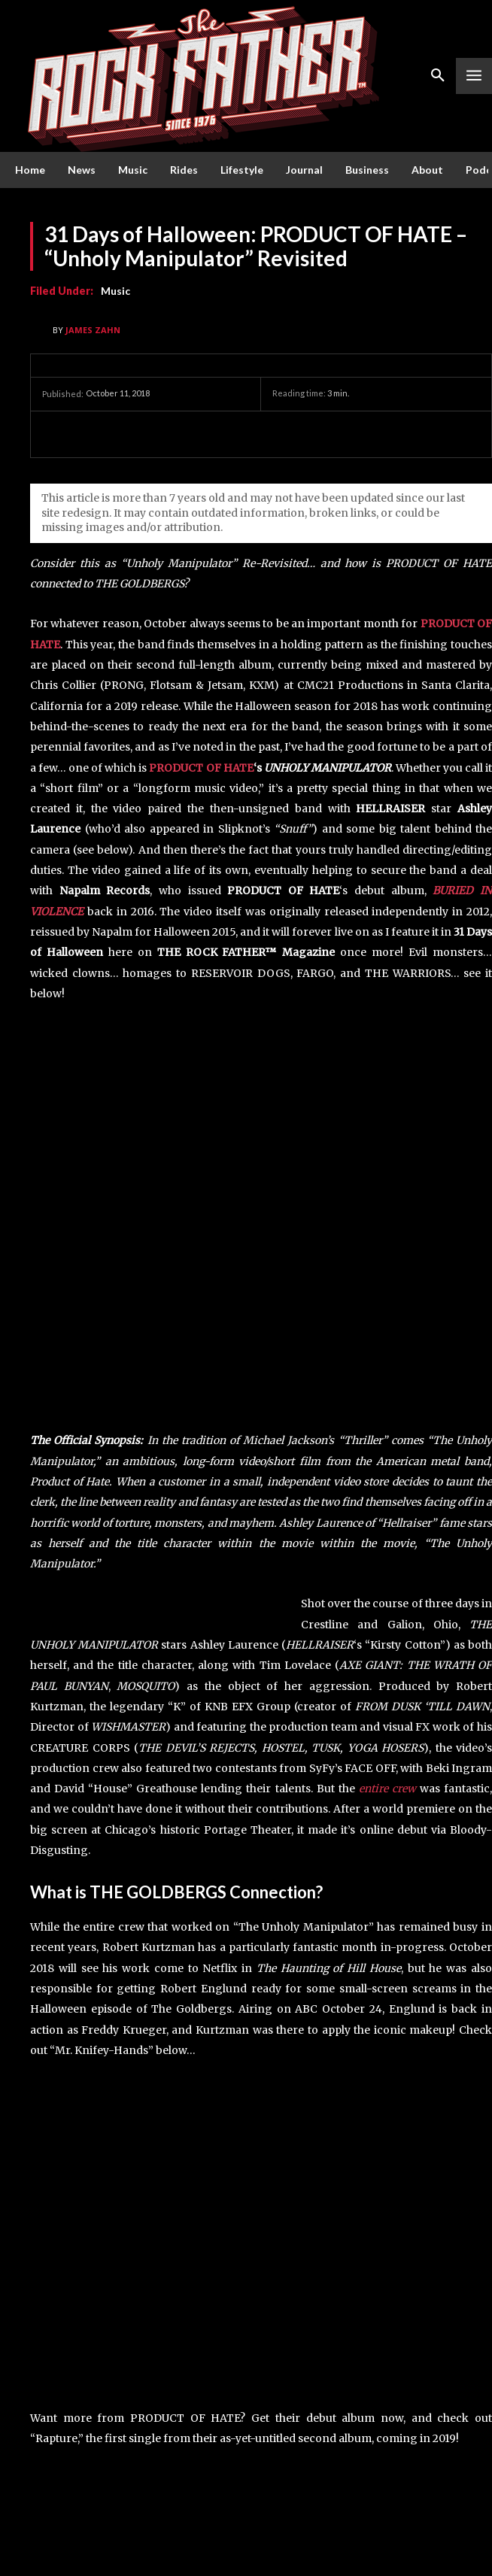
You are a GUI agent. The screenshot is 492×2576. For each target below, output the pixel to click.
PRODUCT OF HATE (201, 768)
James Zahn (92, 329)
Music (115, 291)
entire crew (387, 1788)
